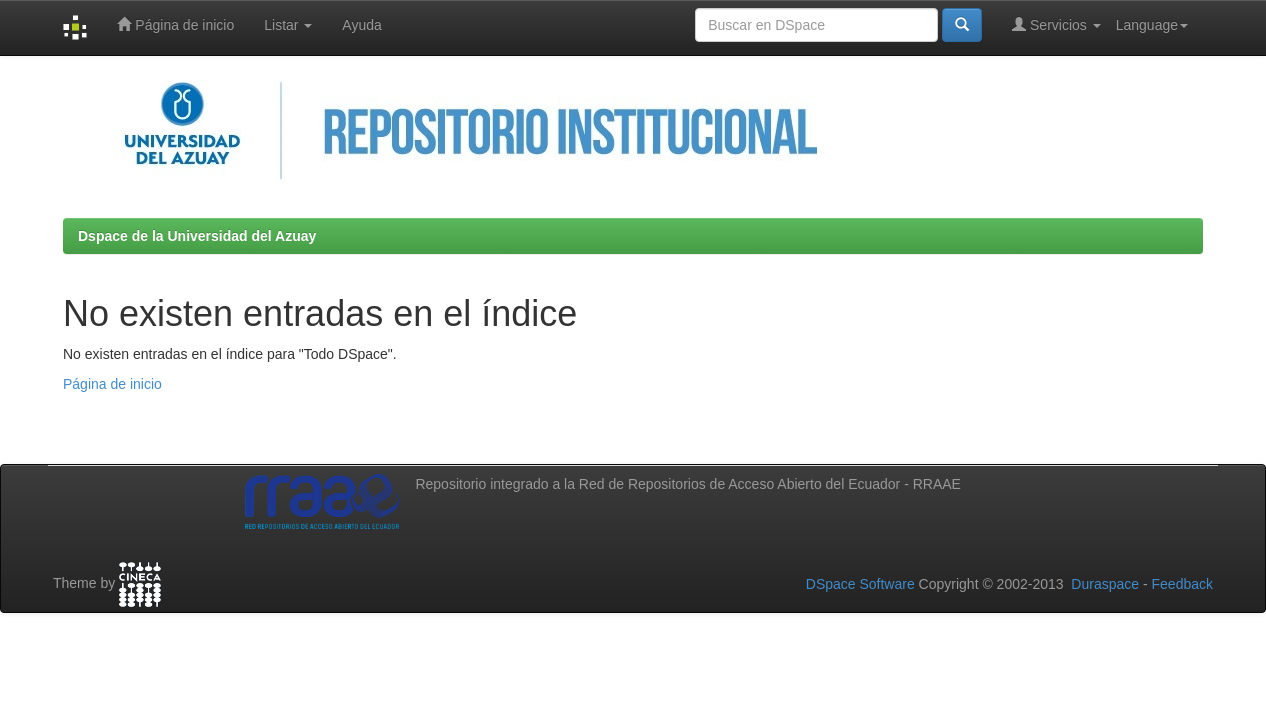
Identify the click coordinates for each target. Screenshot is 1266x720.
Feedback (1182, 584)
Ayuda (361, 25)
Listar (288, 25)
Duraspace (1105, 584)
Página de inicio (175, 24)
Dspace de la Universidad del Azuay (197, 236)
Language (1152, 25)
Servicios (1056, 24)
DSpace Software (860, 584)
